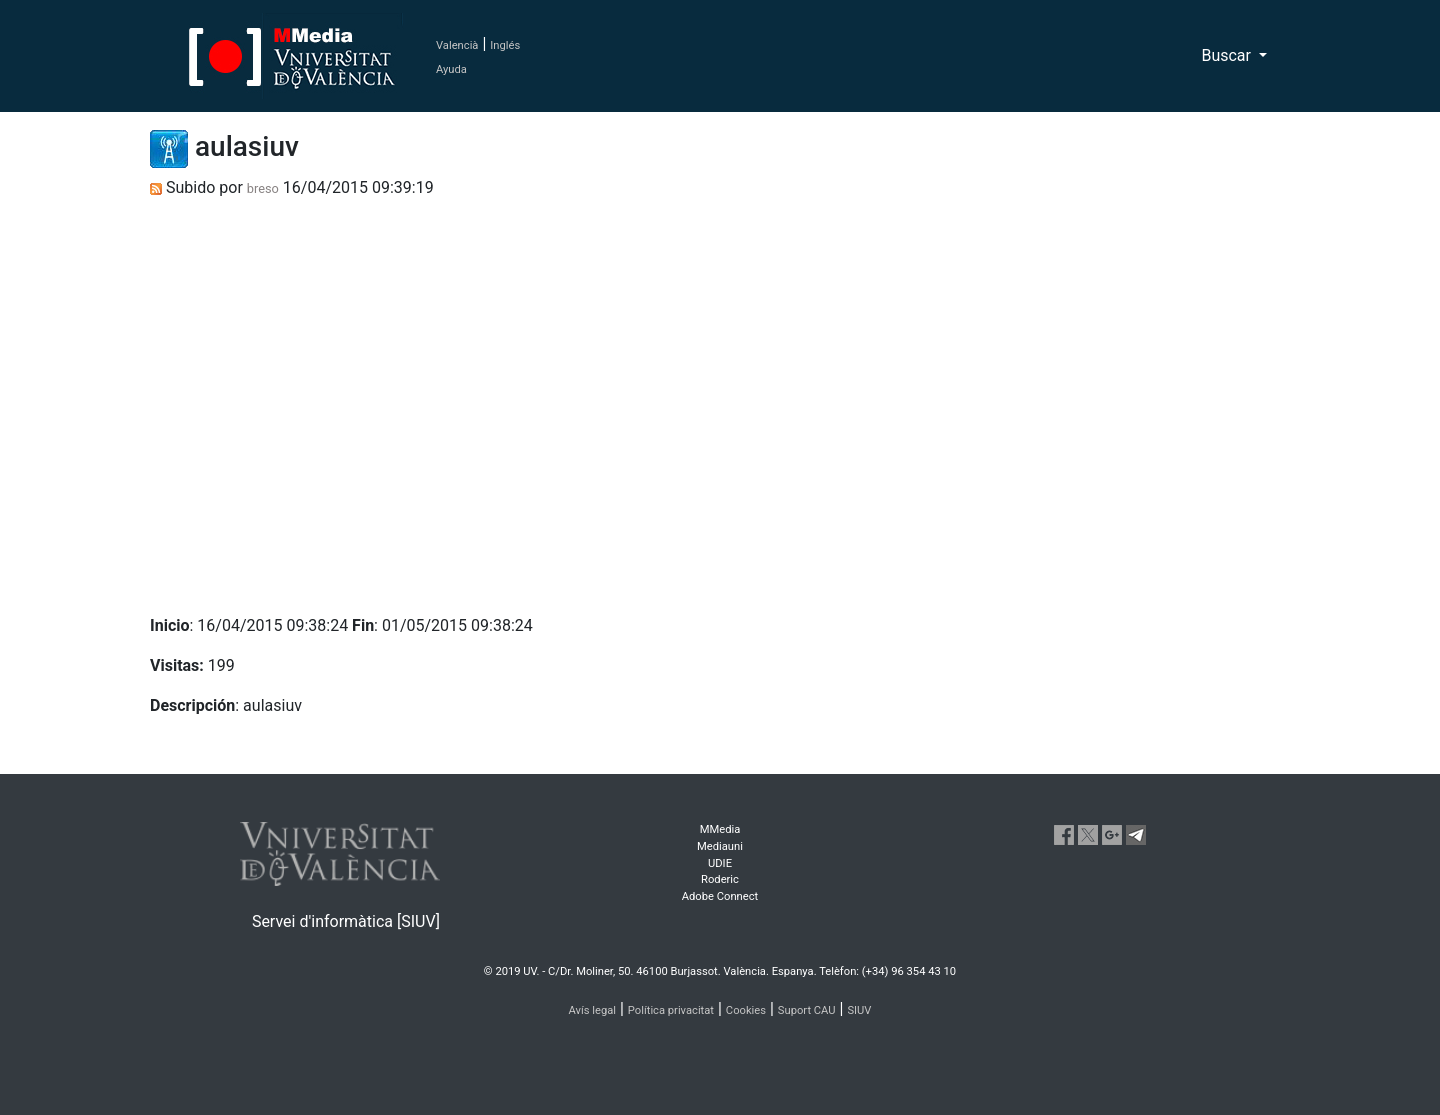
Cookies (746, 1010)
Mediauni (720, 846)
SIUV (859, 1010)
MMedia (720, 829)
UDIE (720, 863)
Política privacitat (671, 1010)
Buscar (1228, 55)
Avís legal (593, 1010)
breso (263, 188)
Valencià (457, 45)
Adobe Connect (720, 896)
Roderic (720, 879)
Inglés (505, 45)
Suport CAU (807, 1010)
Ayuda (451, 69)
